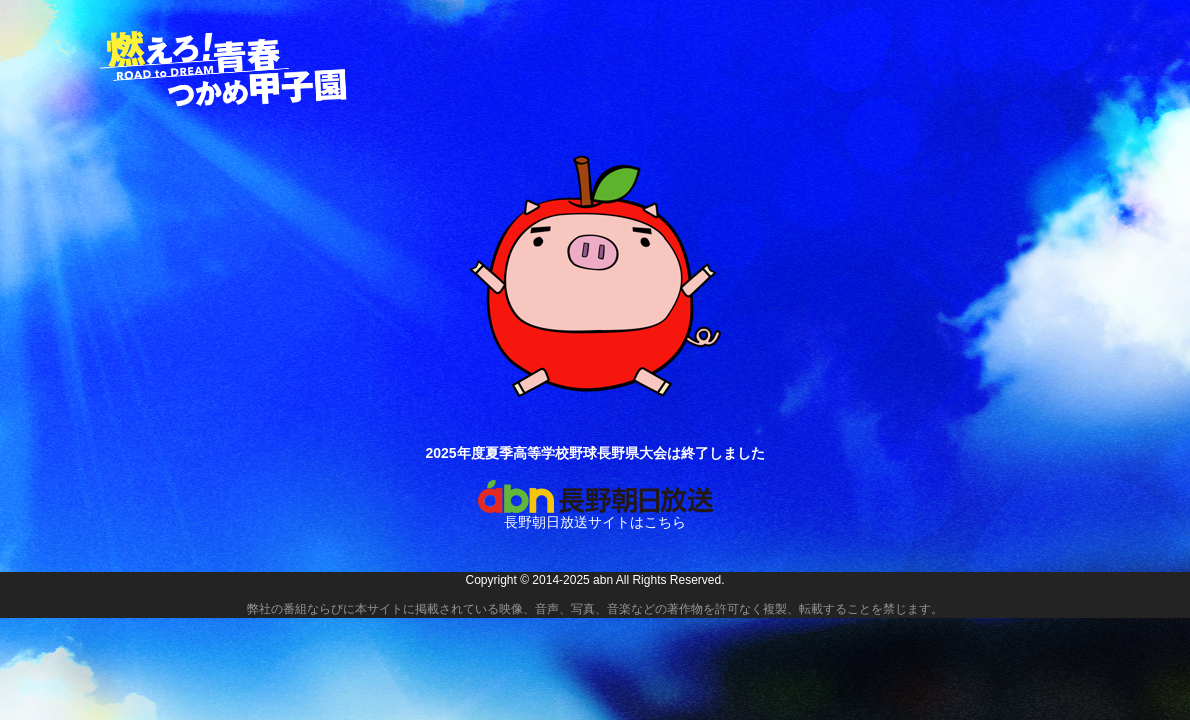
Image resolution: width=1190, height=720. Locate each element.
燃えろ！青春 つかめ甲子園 (225, 68)
